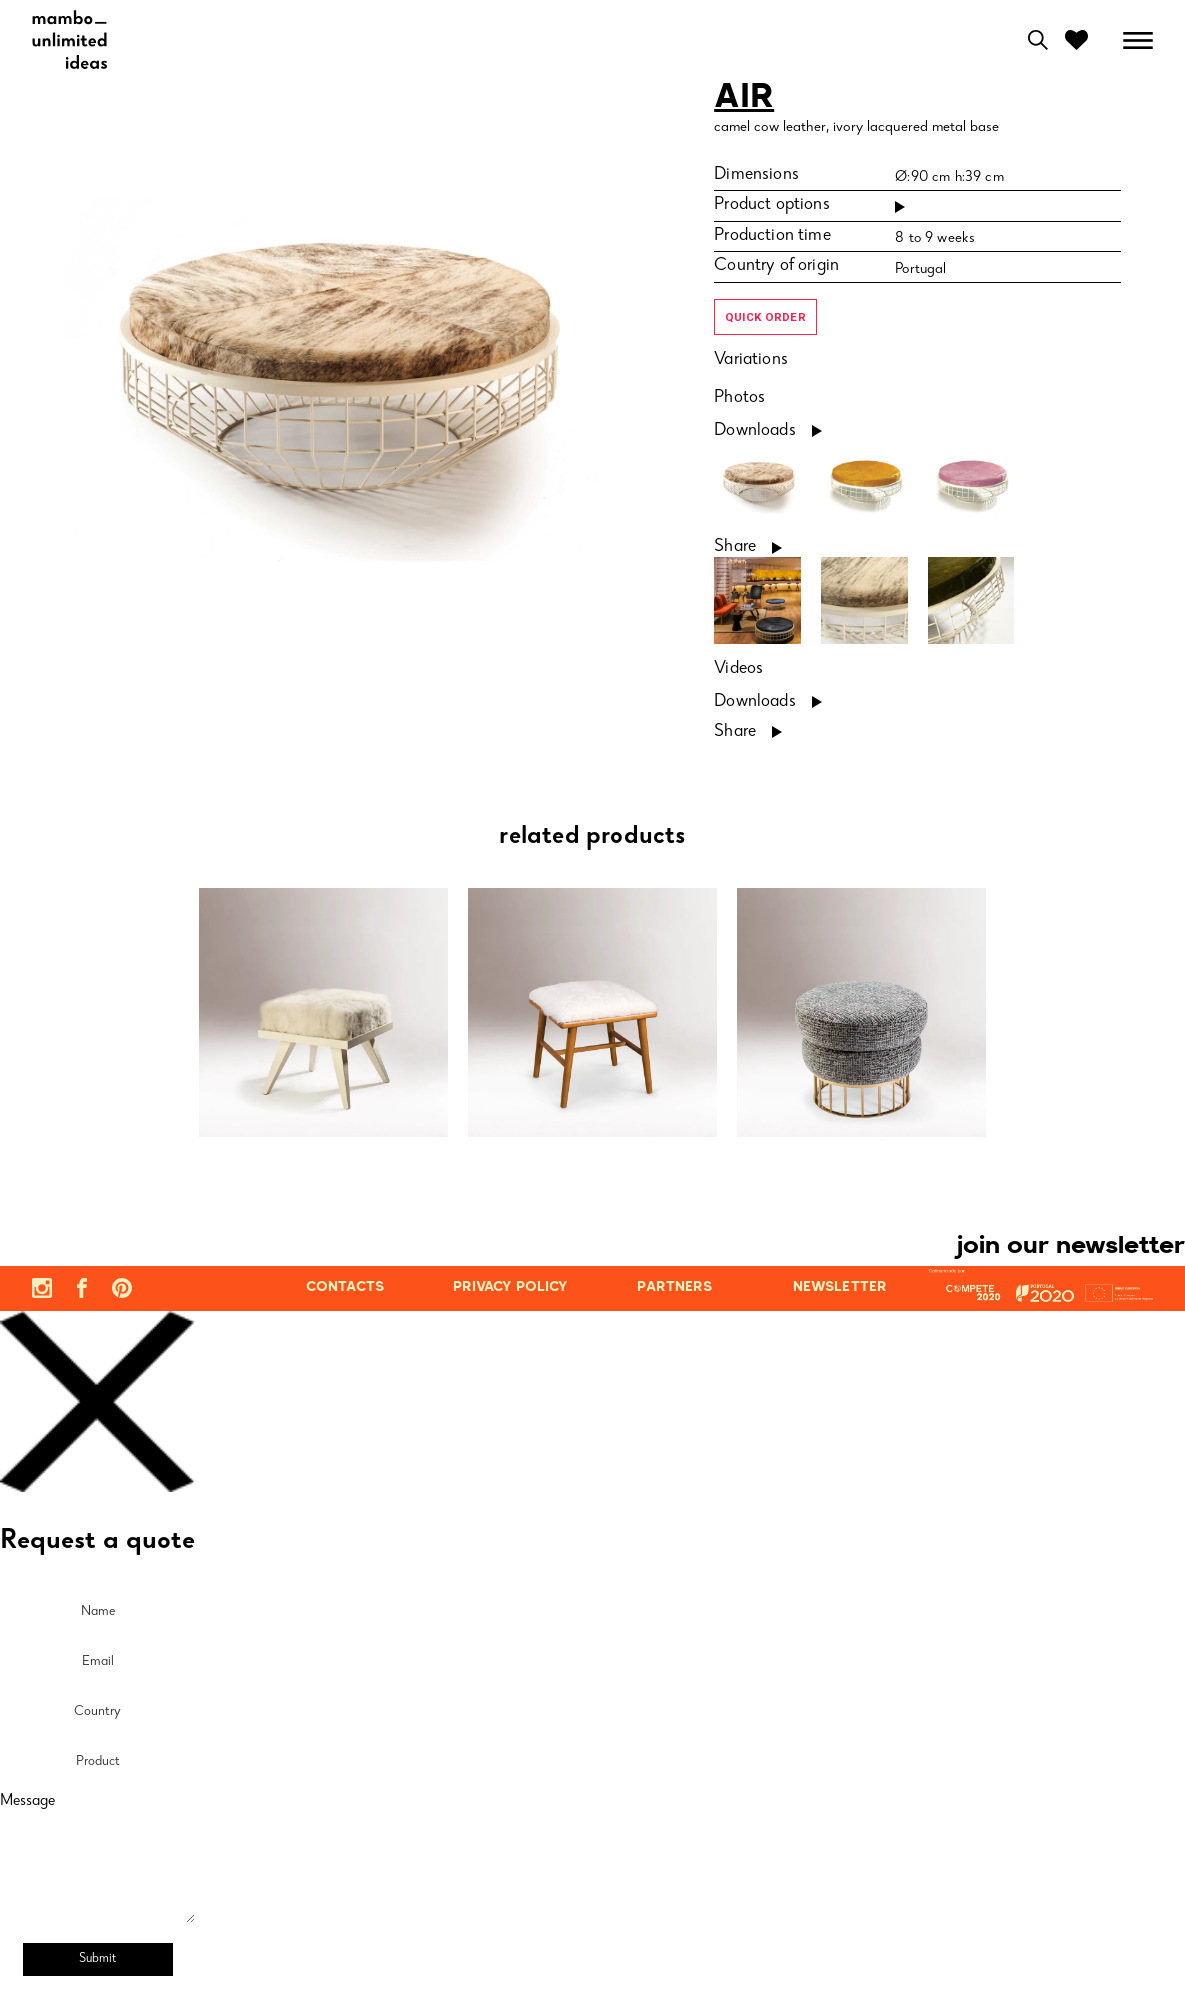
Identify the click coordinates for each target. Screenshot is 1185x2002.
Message (27, 1802)
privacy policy (510, 1287)
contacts (345, 1287)
